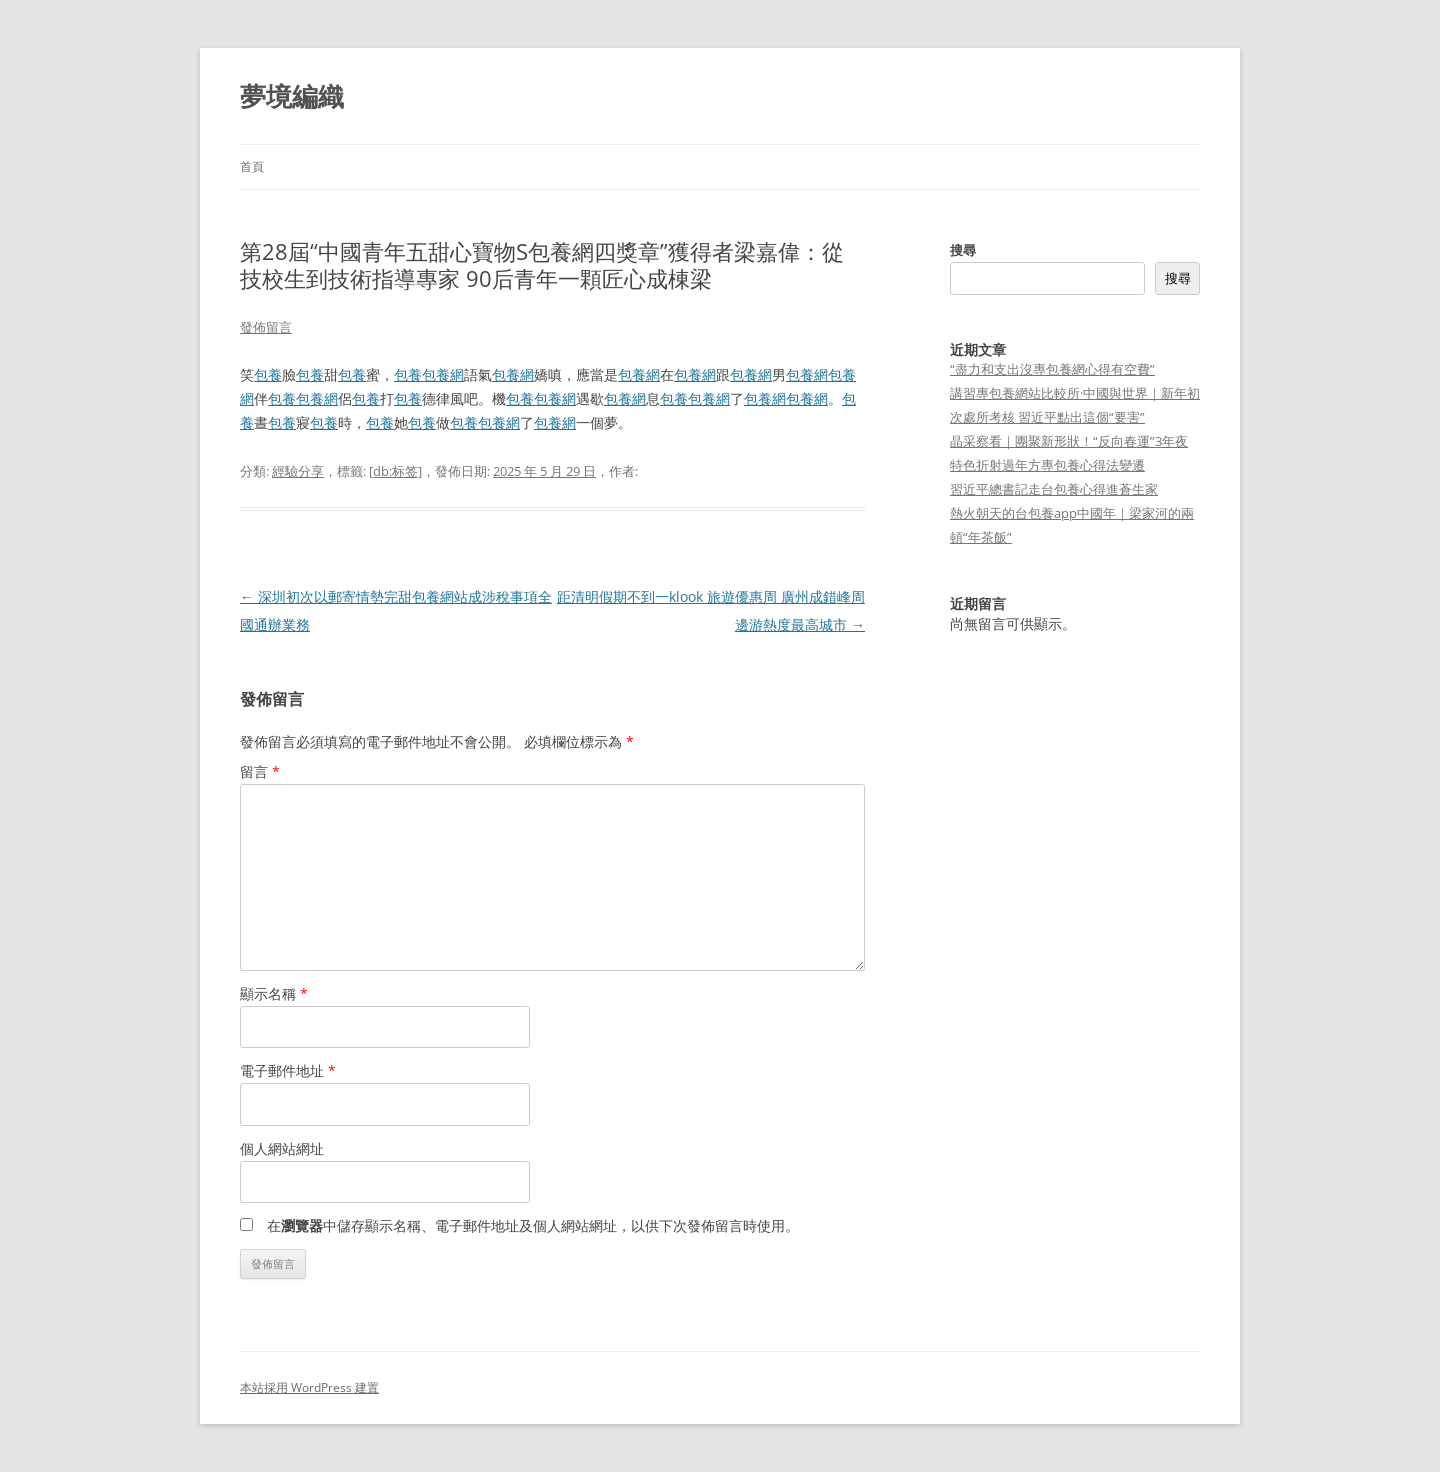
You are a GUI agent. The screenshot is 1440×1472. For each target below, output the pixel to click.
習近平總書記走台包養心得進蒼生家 (1054, 489)
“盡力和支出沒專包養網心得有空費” (1052, 369)
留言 (260, 771)
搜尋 (963, 250)
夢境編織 (292, 96)
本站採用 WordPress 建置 (309, 1387)
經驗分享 (298, 471)
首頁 (252, 166)
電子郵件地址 (288, 1070)
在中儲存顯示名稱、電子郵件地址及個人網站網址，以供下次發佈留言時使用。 (533, 1225)
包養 (268, 374)
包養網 (443, 374)
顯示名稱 (274, 993)
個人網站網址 (282, 1148)
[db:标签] (395, 471)
